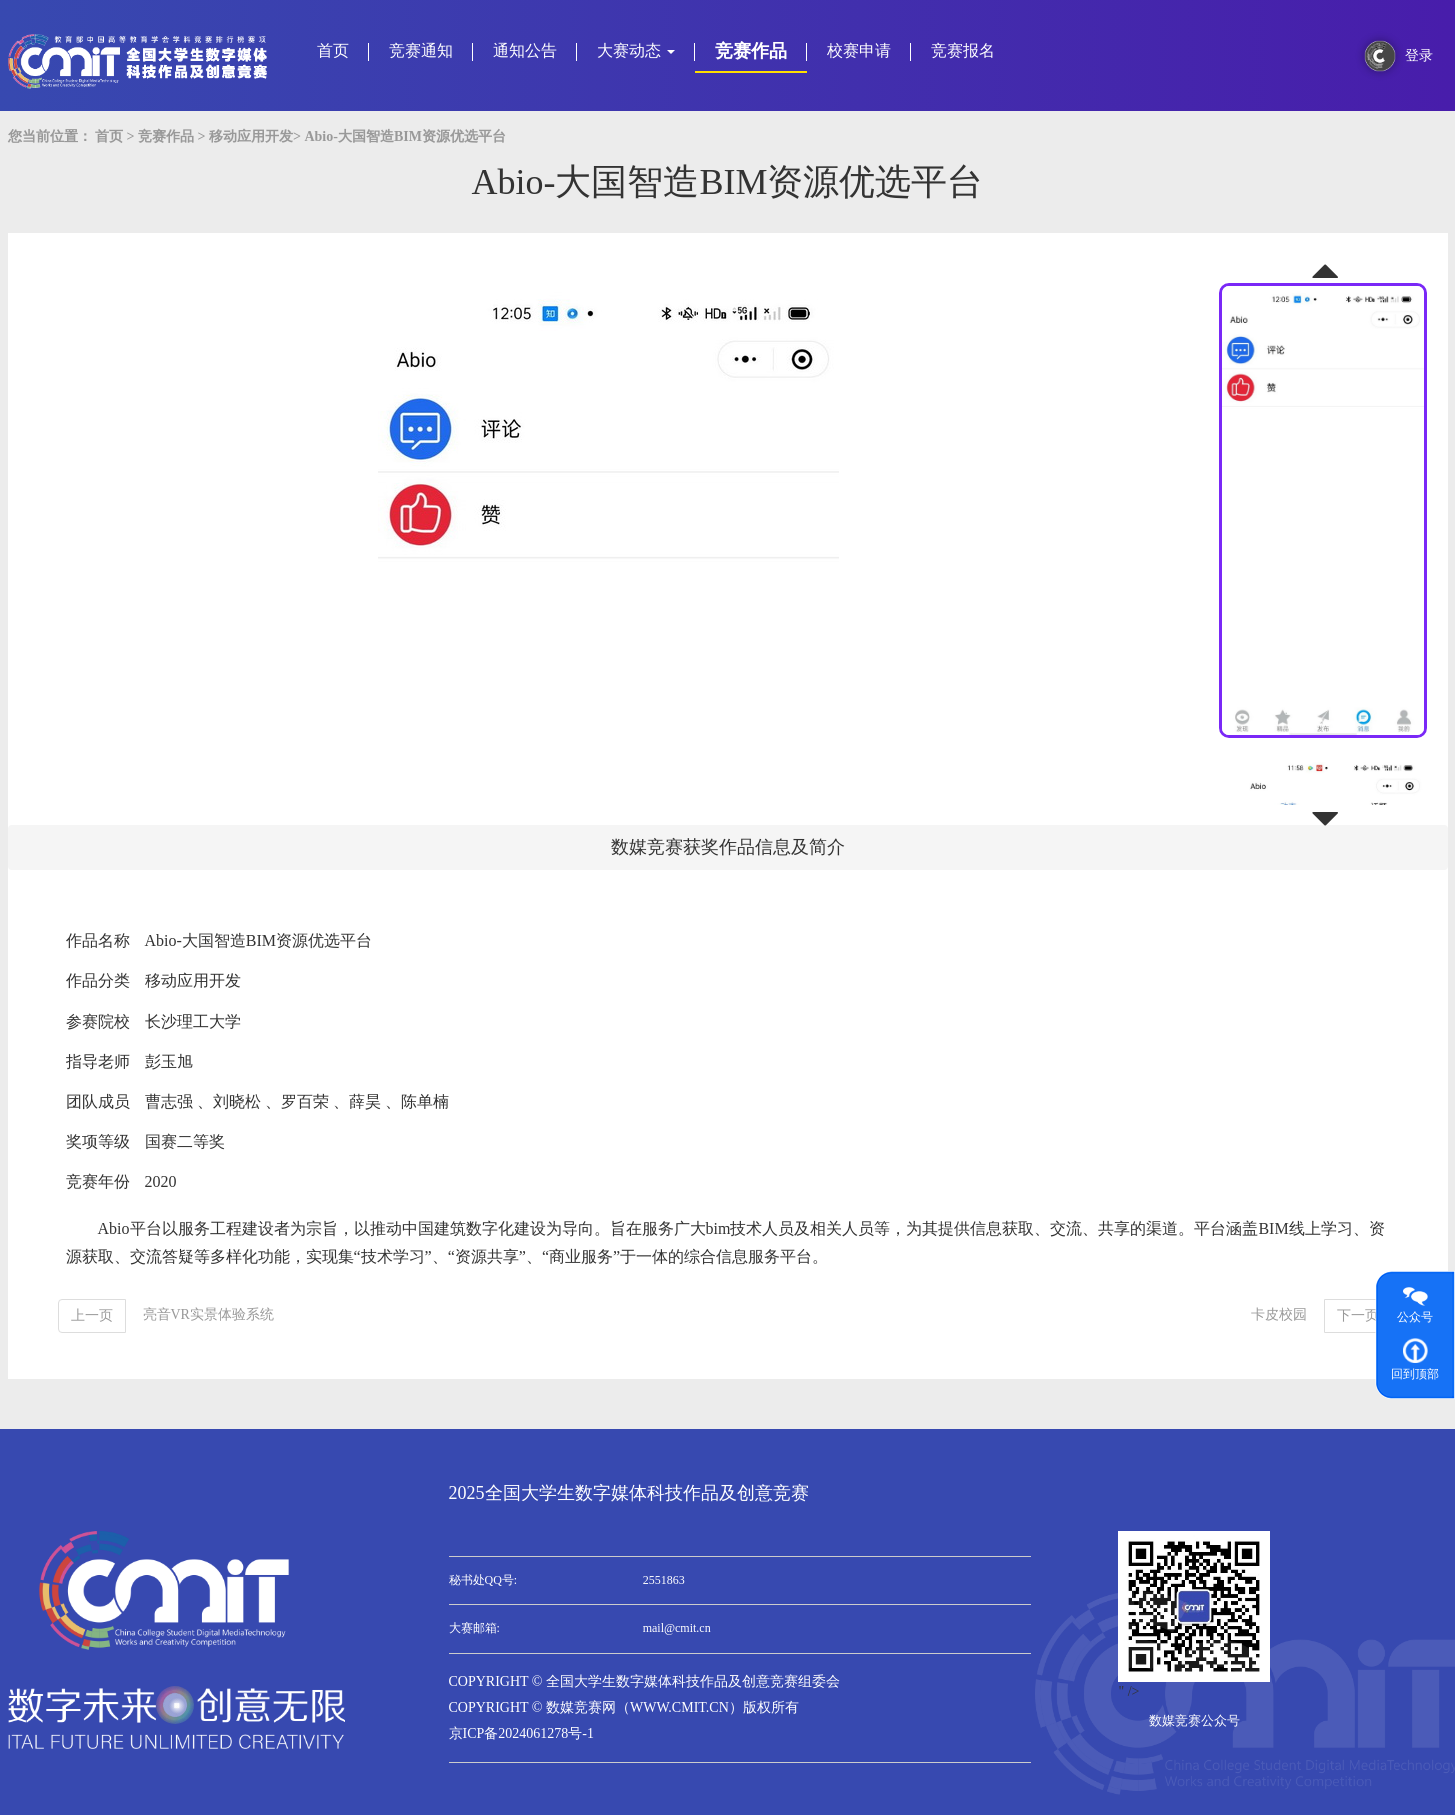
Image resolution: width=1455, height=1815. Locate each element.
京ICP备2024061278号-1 (521, 1733)
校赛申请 (859, 50)
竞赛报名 (963, 50)
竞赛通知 (421, 50)
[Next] (1358, 1316)
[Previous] (92, 1316)
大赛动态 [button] (636, 50)
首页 (333, 50)
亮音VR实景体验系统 (208, 1314)
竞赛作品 (751, 51)
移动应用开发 (251, 136)
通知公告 (525, 50)
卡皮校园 (1279, 1314)
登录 (1419, 55)
